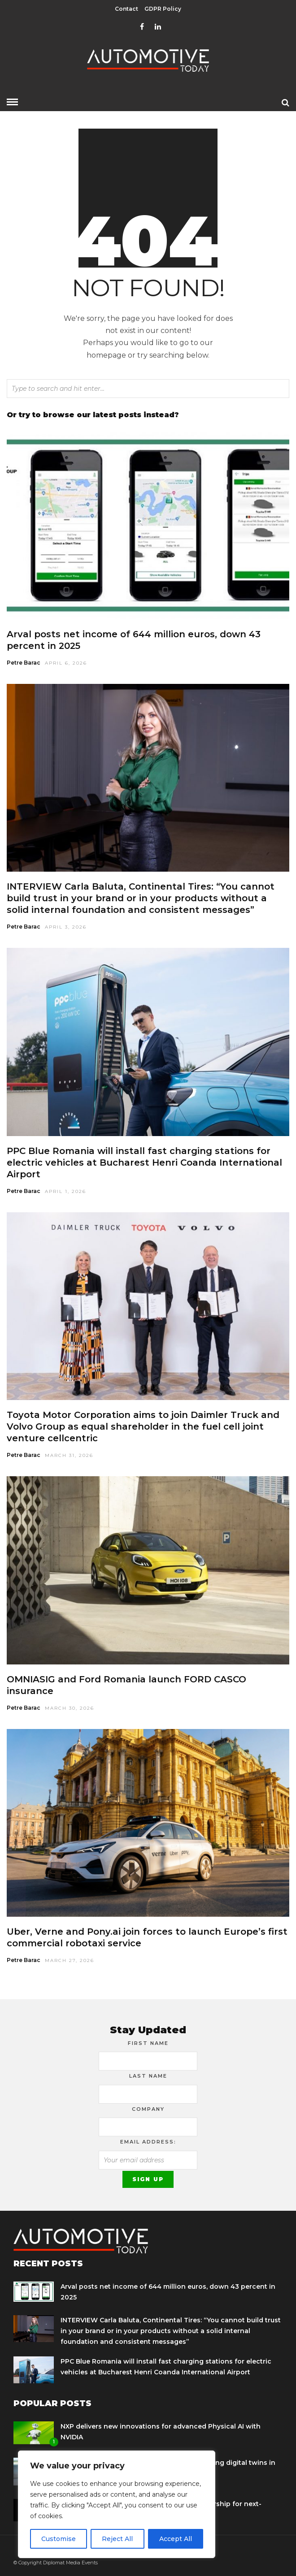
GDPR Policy (162, 8)
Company (148, 2109)
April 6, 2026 (66, 663)
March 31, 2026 (69, 1455)
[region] (116, 2504)
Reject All (117, 2539)
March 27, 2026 (69, 1960)
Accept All (175, 2539)
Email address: (148, 2142)
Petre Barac (23, 662)
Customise (58, 2539)
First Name (148, 2043)
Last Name (148, 2076)
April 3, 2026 (66, 927)
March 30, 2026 (69, 1708)
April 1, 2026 (65, 1191)
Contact (126, 8)
